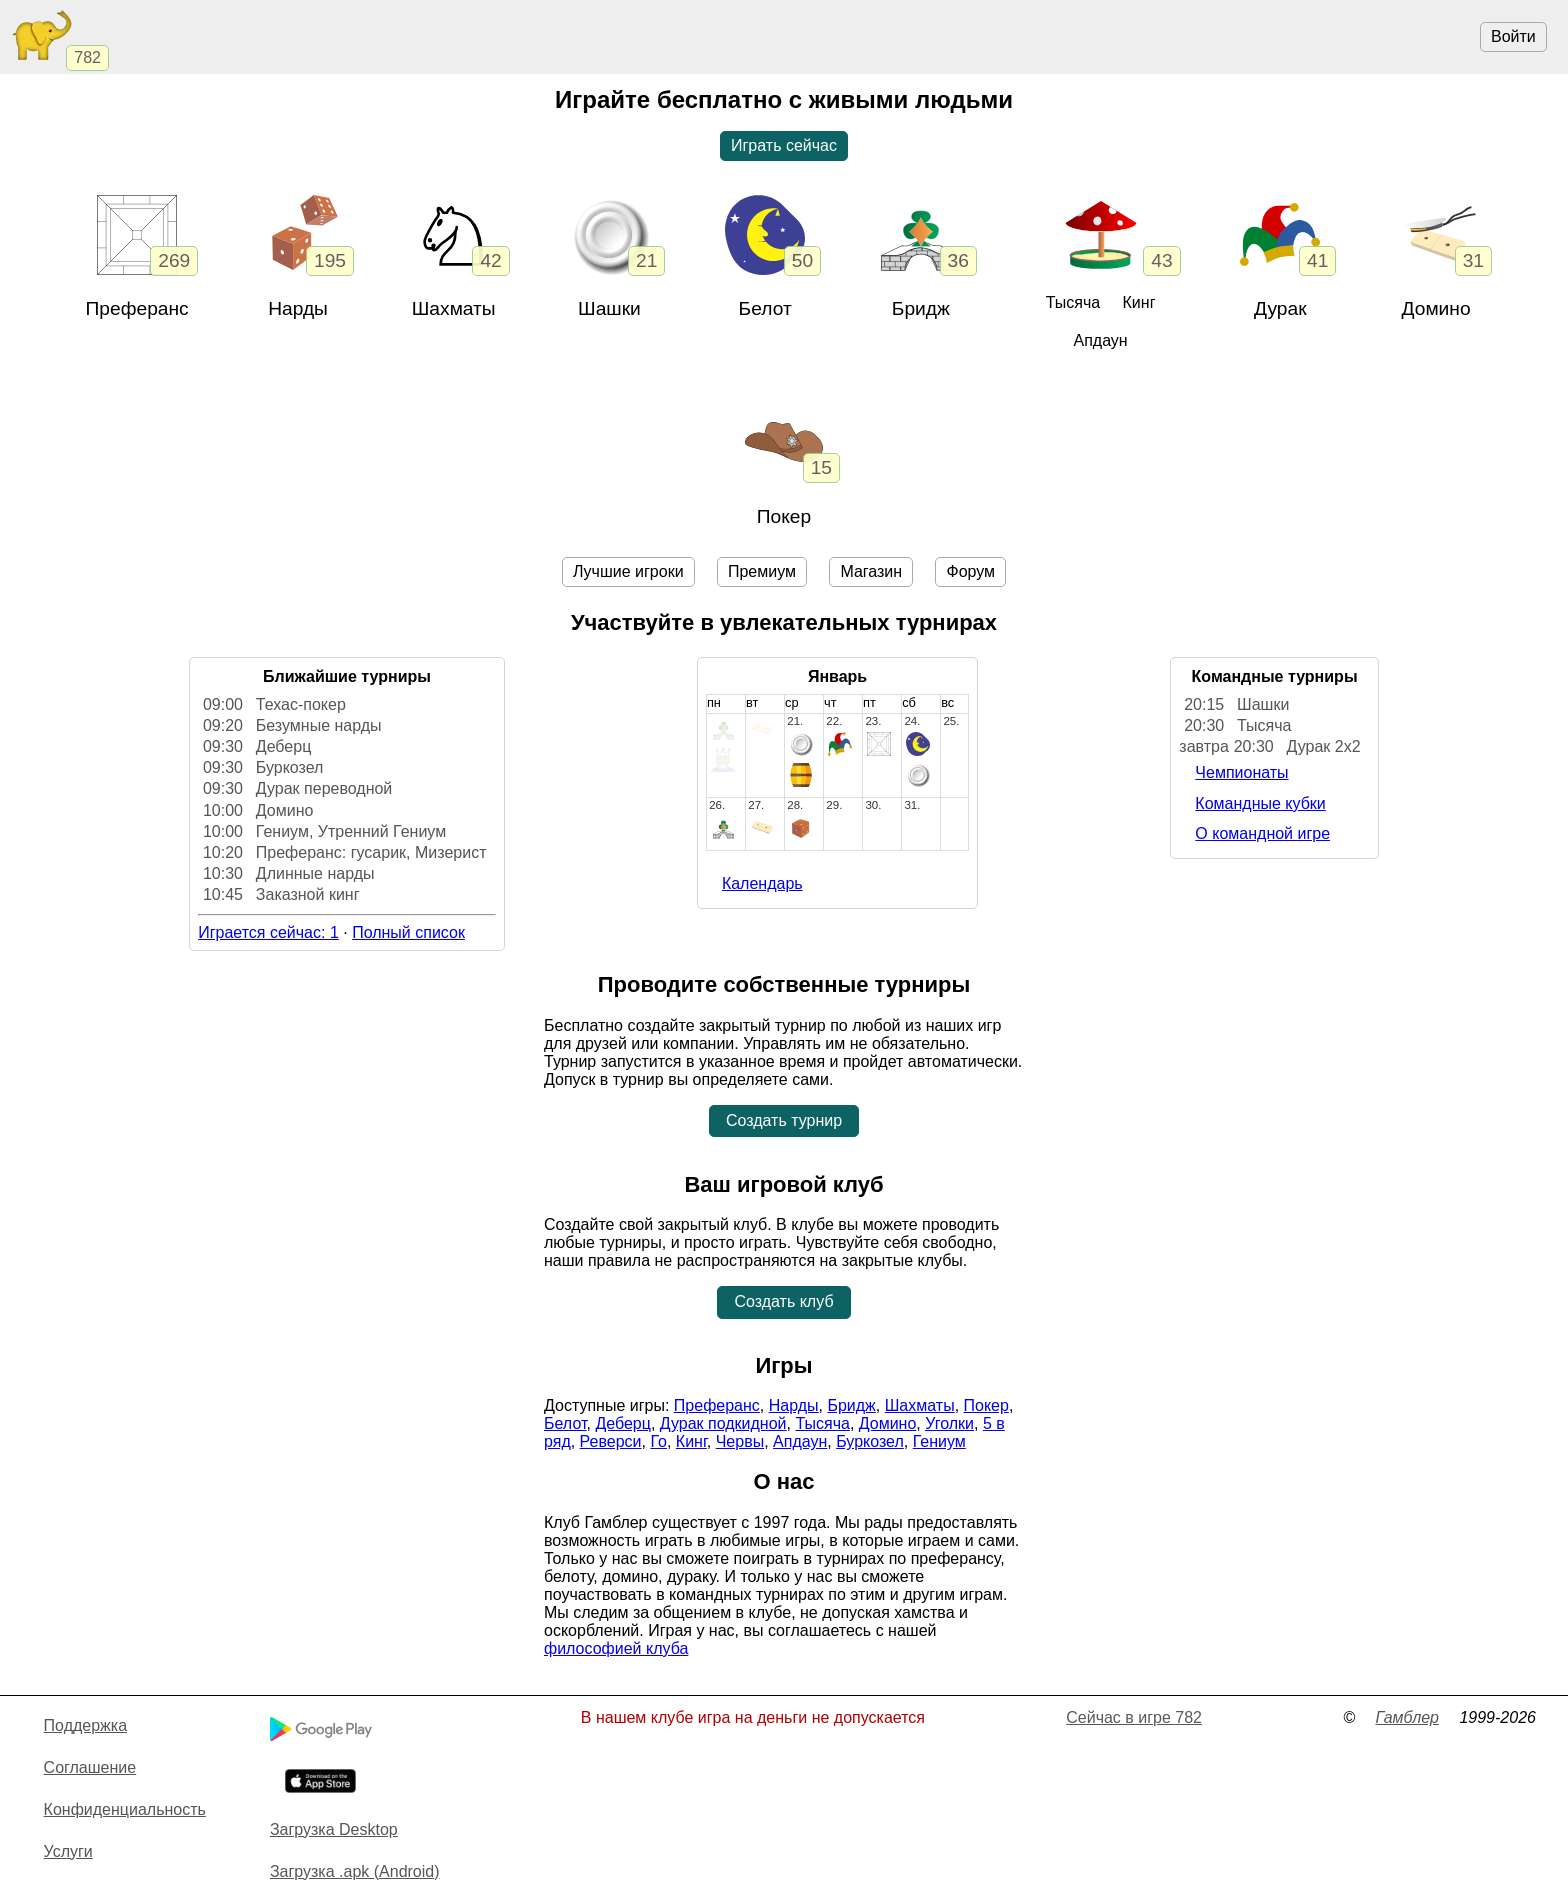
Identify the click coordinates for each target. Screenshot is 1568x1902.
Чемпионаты (1241, 772)
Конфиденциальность (125, 1809)
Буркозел (870, 1441)
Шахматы (920, 1405)
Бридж (921, 308)
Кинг (1139, 302)
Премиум (762, 571)
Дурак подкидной (723, 1423)
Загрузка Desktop (334, 1829)
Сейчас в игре (1134, 1717)
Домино (1436, 308)
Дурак (1280, 308)
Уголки (949, 1423)
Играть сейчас (784, 145)
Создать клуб (783, 1301)
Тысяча (1073, 302)
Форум (970, 571)
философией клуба (616, 1648)
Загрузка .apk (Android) (355, 1871)
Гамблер (1407, 1717)
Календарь (762, 883)
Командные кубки (1260, 803)
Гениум (939, 1441)
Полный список (408, 932)
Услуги (68, 1851)
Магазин (871, 571)
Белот (765, 308)
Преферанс (137, 308)
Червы (740, 1441)
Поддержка (85, 1725)
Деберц (623, 1423)
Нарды (298, 308)
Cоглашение (90, 1767)
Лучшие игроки (628, 571)
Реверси (611, 1441)
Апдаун (1100, 340)
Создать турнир (784, 1120)
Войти (1513, 36)
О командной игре (1262, 833)
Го (658, 1441)
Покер (784, 516)
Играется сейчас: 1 (268, 932)
